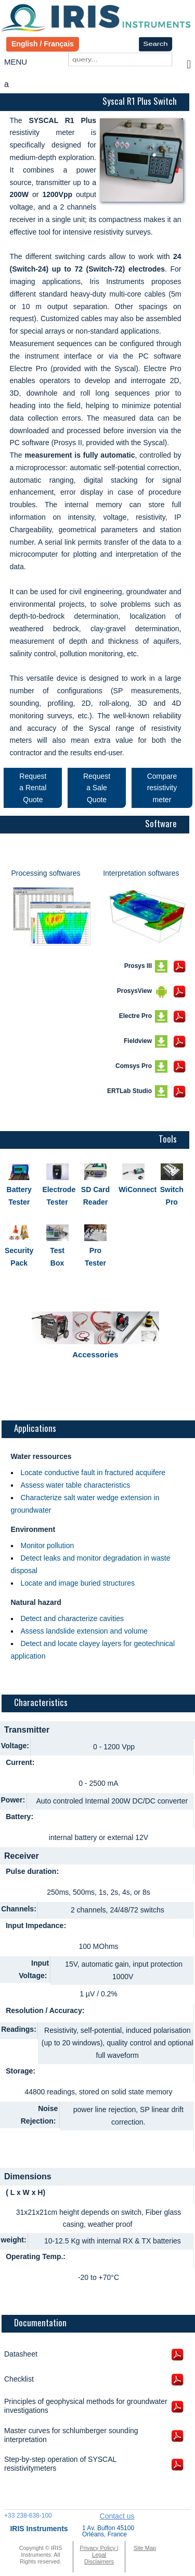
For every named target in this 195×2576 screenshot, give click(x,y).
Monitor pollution (47, 1545)
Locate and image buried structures (78, 1583)
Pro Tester (95, 1256)
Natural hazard (36, 1602)
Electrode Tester (57, 1195)
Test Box (57, 1256)
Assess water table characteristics (76, 1485)
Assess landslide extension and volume (84, 1631)
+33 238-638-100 (28, 2515)
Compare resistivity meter (162, 788)
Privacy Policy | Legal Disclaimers (99, 2555)
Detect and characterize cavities (72, 1618)
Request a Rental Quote (32, 788)
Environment (33, 1529)
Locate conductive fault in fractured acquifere (93, 1472)
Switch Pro (172, 1195)
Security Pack (19, 1256)
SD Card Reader (95, 1195)
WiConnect (133, 1189)
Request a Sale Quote (96, 788)
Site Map (145, 2548)
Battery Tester (19, 1195)
